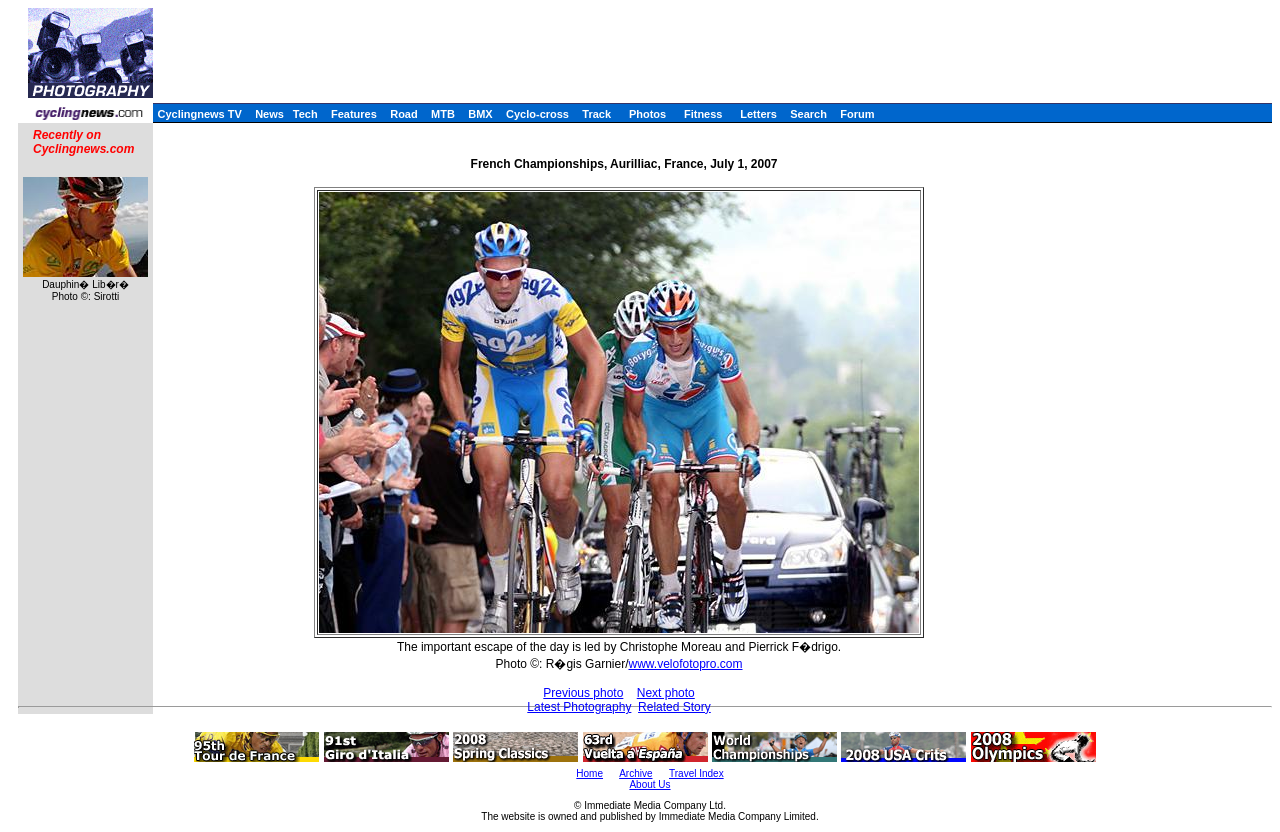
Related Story (674, 707)
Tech (305, 114)
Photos (647, 114)
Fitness (703, 114)
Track (596, 114)
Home (589, 773)
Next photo (666, 693)
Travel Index (696, 773)
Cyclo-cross (537, 114)
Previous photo (583, 693)
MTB (443, 114)
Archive (635, 773)
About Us (649, 784)
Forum (857, 114)
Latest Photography (579, 707)
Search (808, 114)
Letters (758, 114)
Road (404, 114)
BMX (480, 114)
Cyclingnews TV (199, 114)
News (269, 114)
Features (354, 114)
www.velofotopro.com (685, 664)
